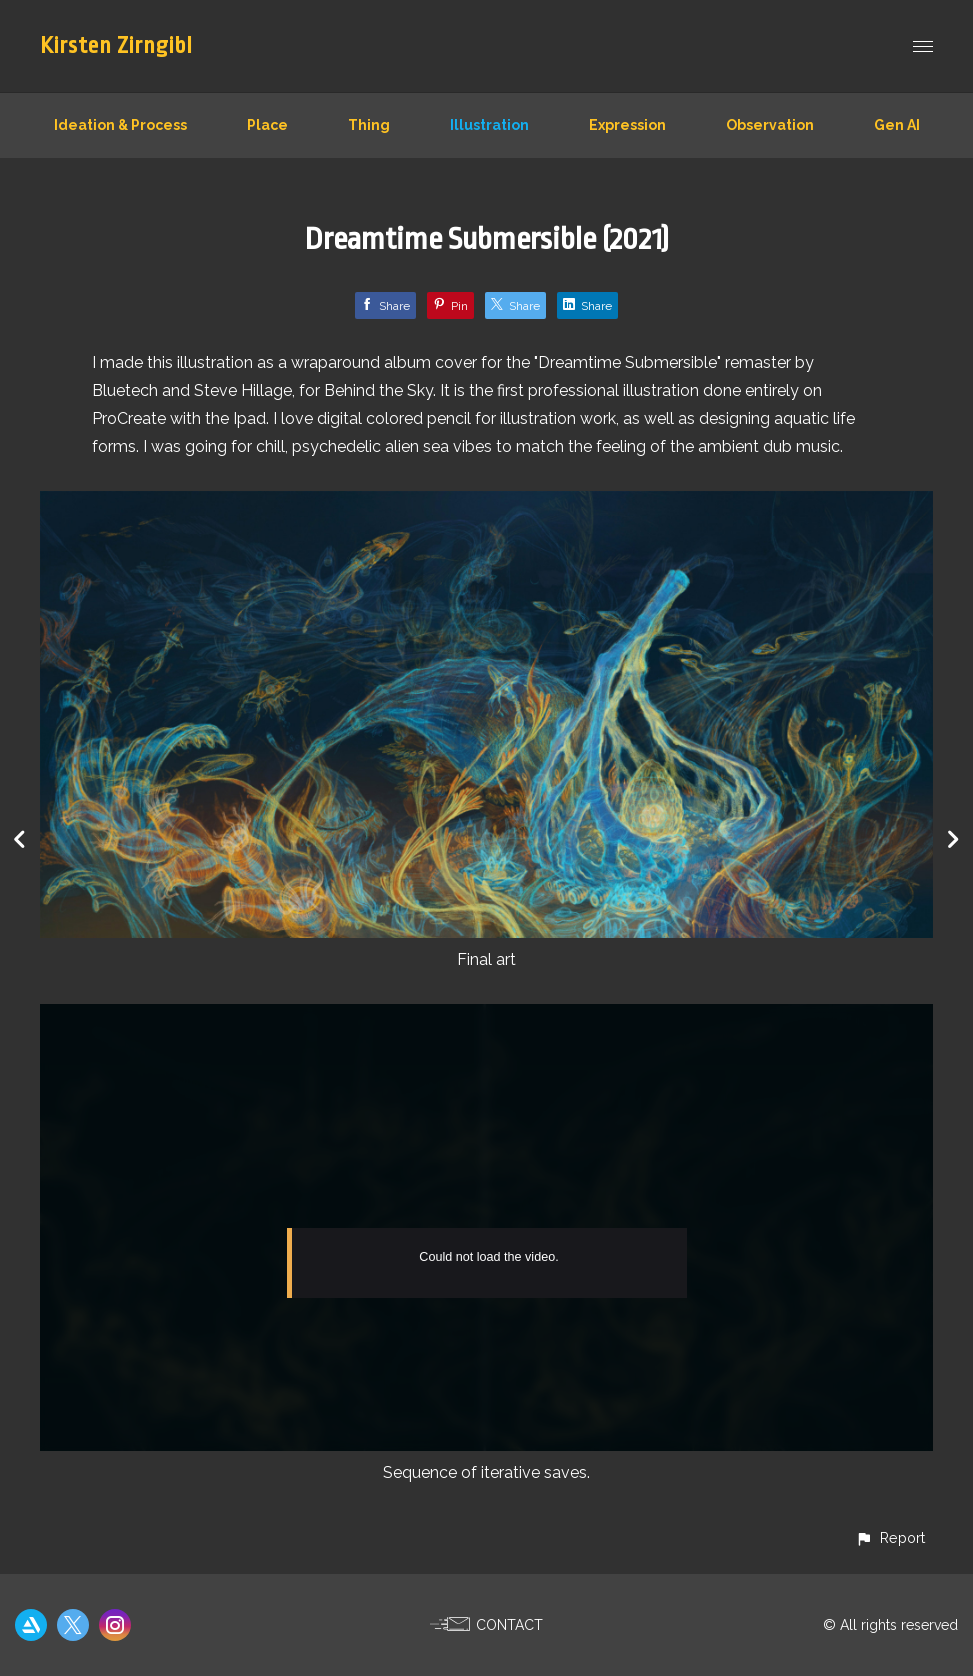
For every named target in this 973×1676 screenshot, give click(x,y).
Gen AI (897, 125)
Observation (770, 125)
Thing (369, 125)
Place (267, 125)
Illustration (489, 125)
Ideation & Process (120, 125)
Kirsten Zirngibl (116, 46)
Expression (627, 125)
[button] (890, 1537)
